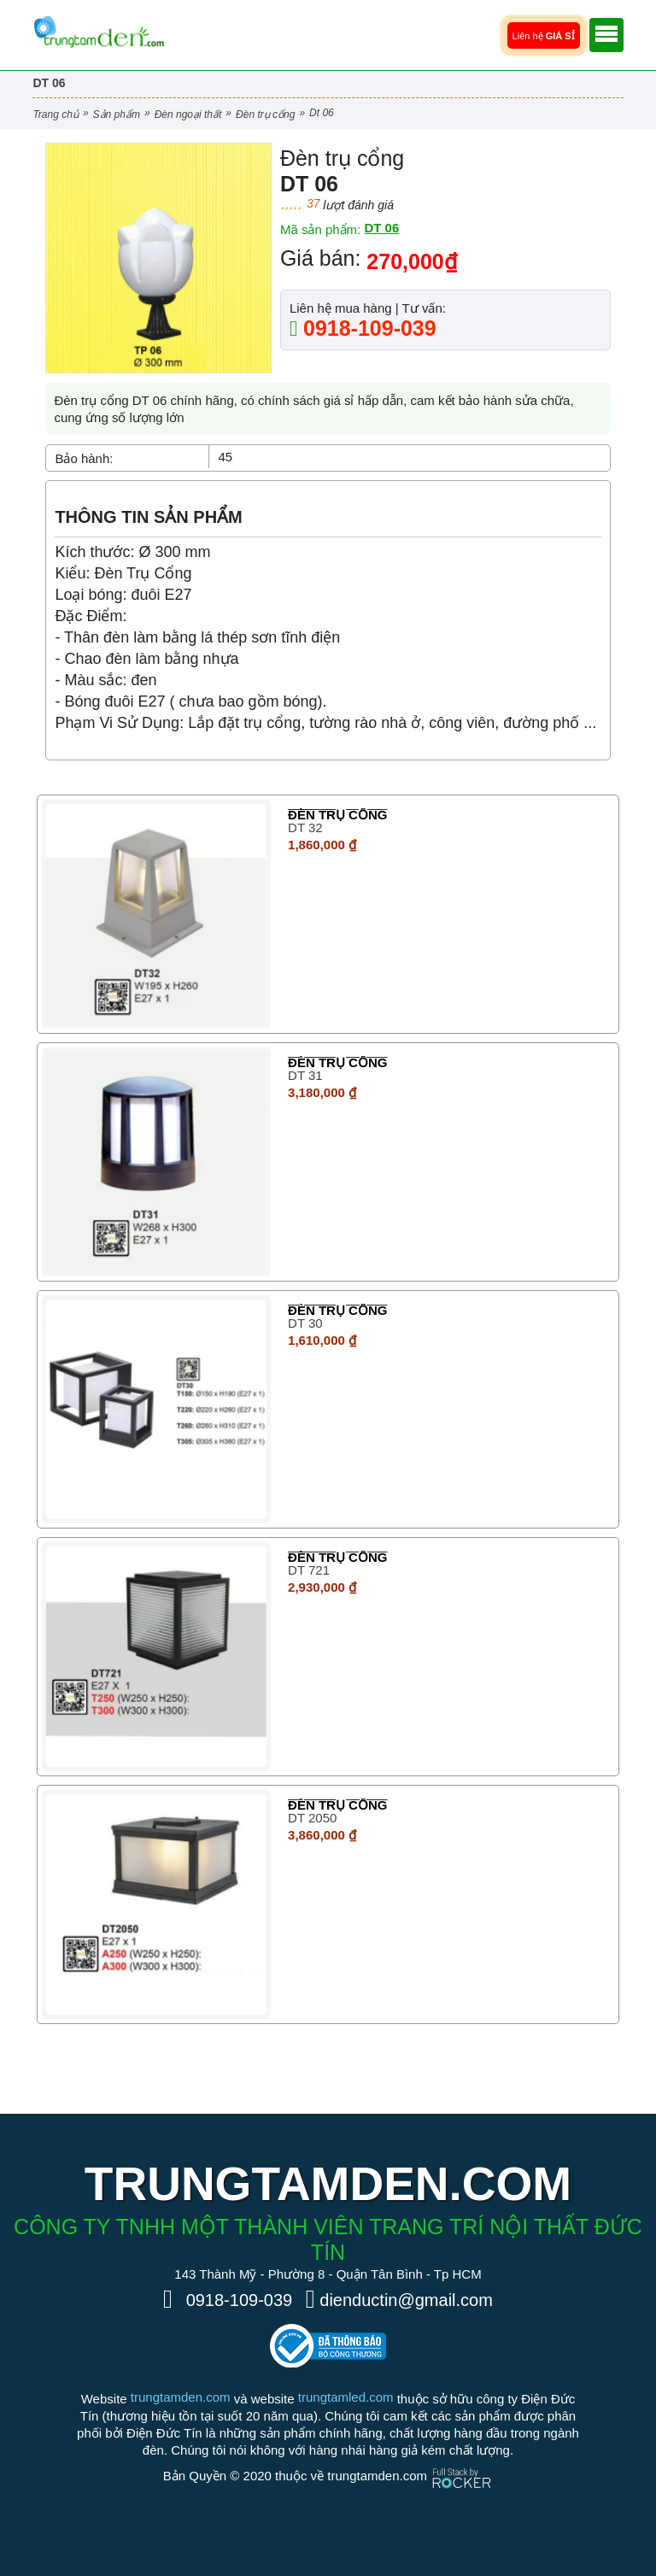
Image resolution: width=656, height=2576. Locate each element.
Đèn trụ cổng (265, 114)
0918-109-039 (366, 328)
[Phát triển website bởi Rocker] (461, 2462)
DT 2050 (312, 1817)
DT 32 (305, 827)
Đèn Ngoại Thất (188, 114)
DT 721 (309, 1570)
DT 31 (305, 1075)
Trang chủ (55, 114)
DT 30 (305, 1323)
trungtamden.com (181, 2397)
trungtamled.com (346, 2397)
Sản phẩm (116, 114)
